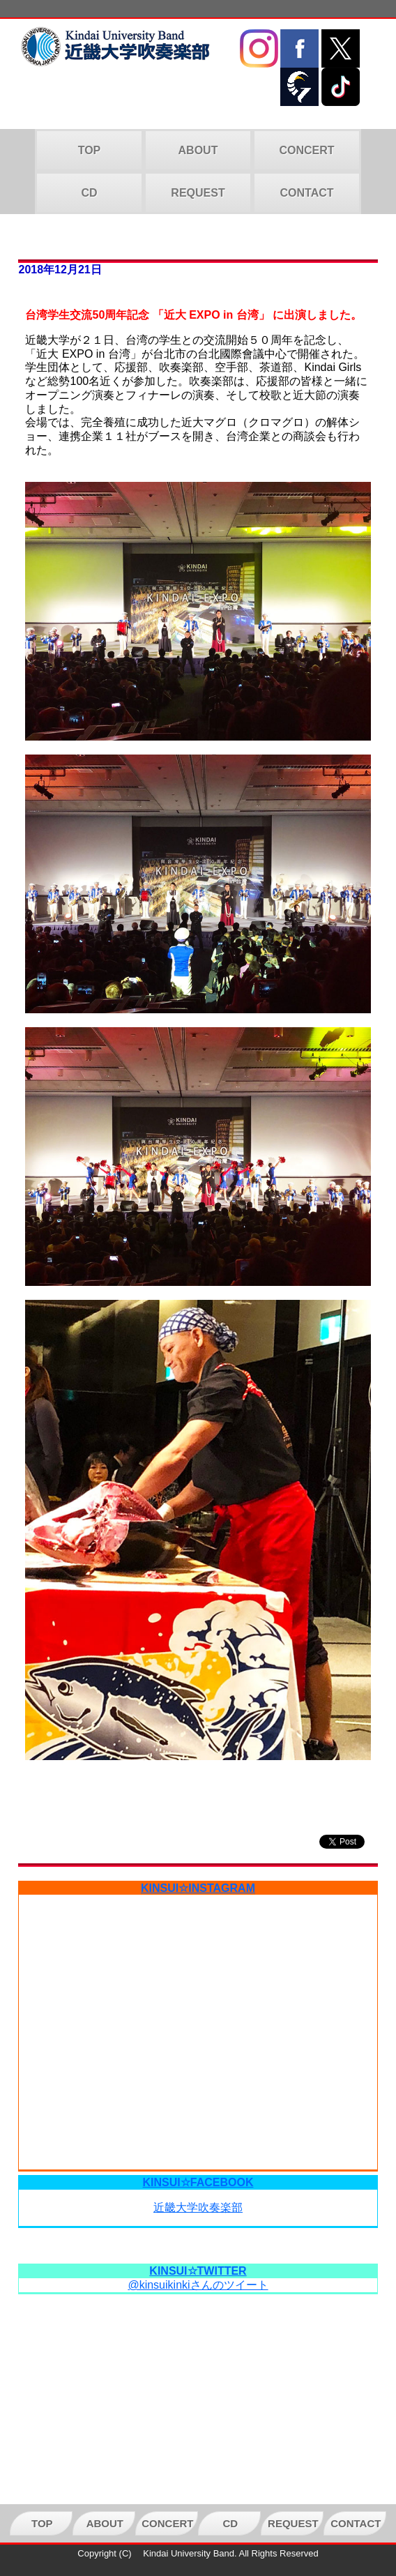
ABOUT (198, 150)
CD (89, 193)
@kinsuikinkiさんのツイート (198, 2285)
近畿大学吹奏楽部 (198, 2207)
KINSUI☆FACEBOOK (198, 2182)
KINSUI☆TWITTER (197, 2271)
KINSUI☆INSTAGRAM (198, 1888)
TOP (89, 150)
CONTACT (306, 193)
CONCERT (306, 150)
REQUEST (197, 193)
